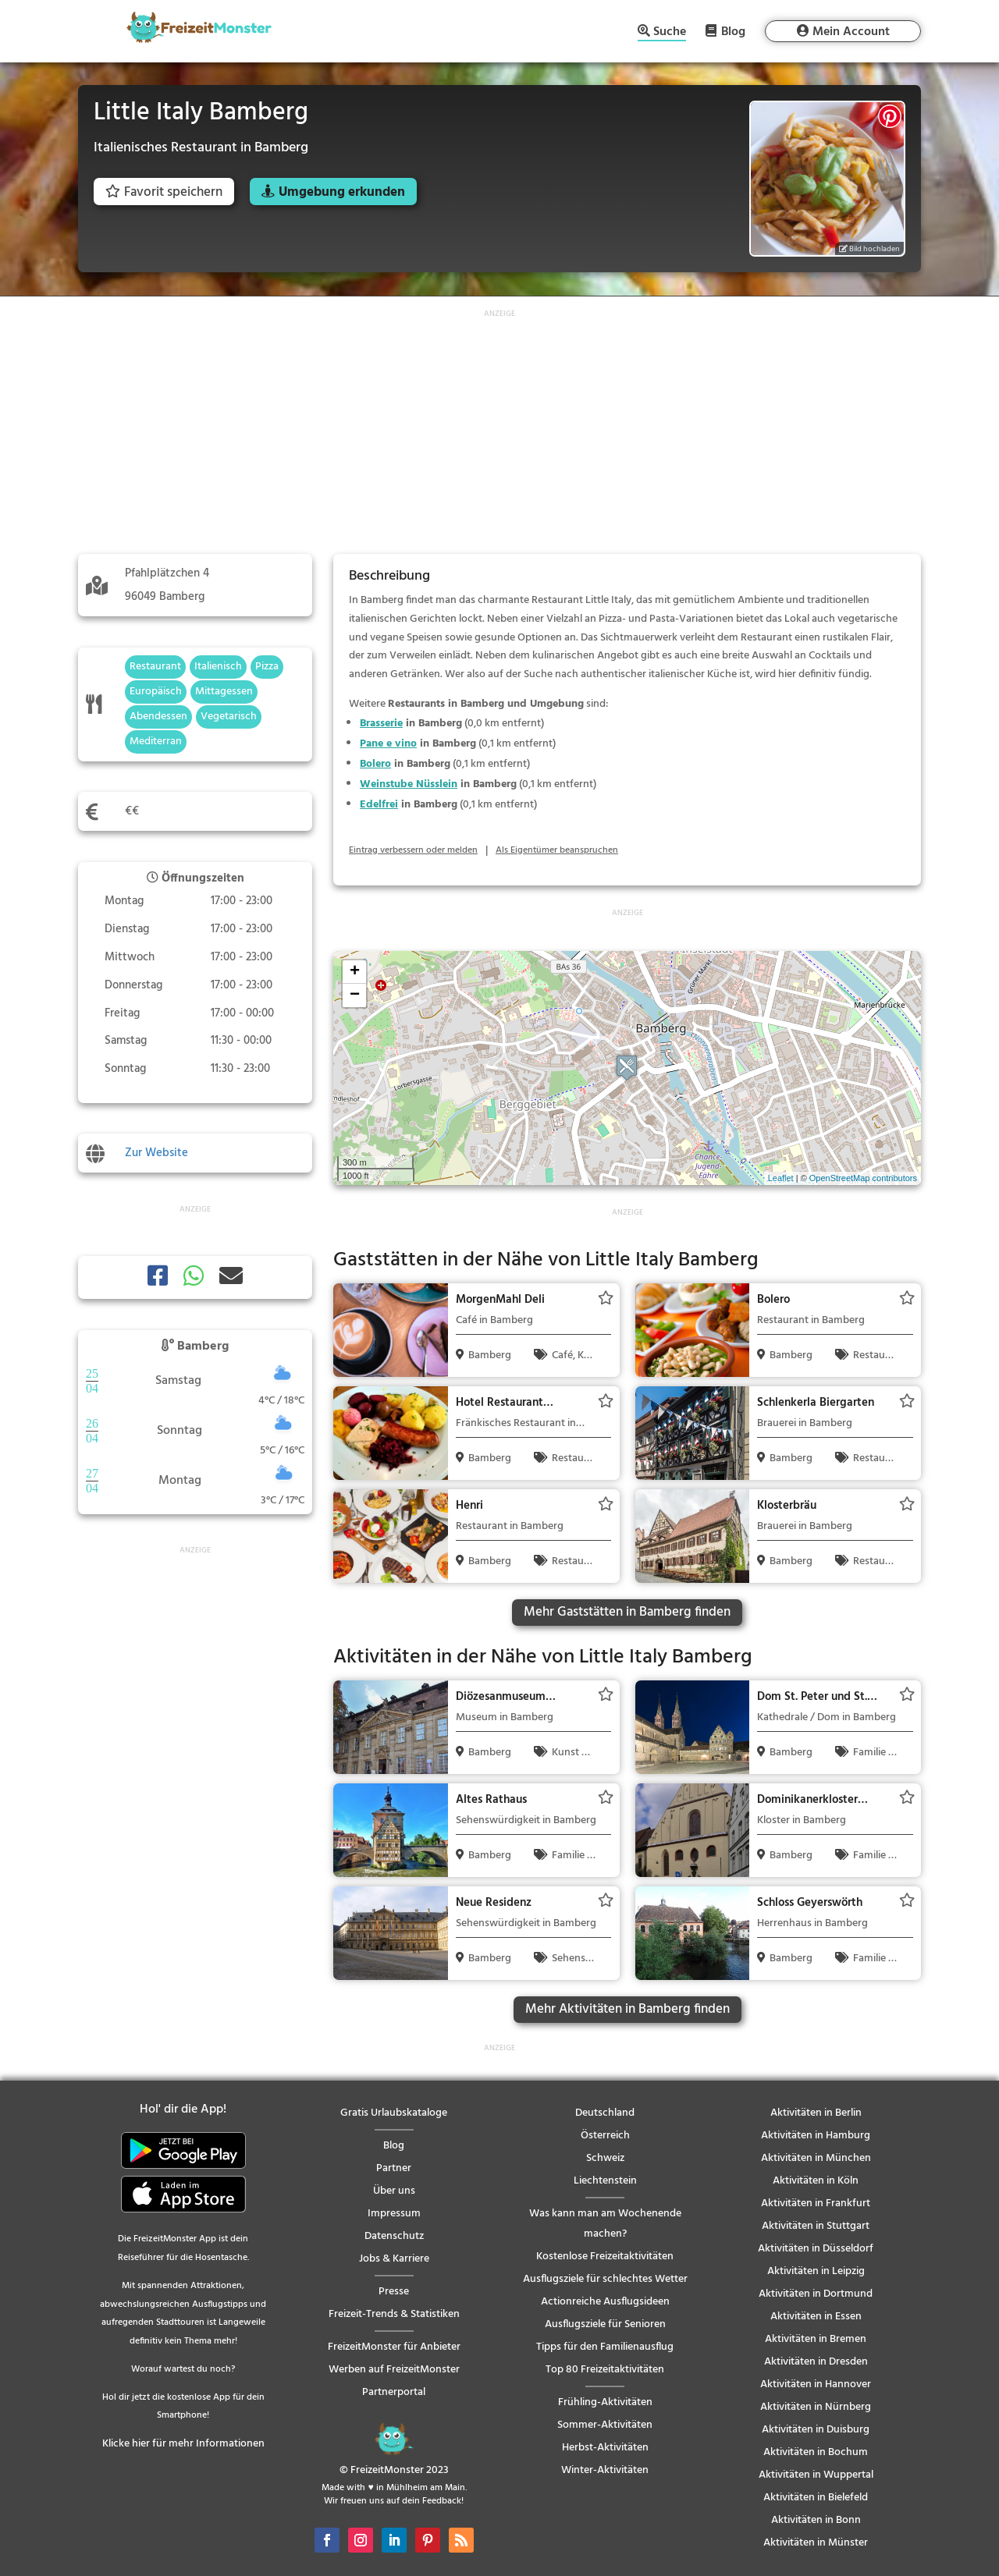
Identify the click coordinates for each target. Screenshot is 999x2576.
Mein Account (851, 32)
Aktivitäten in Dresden (816, 2362)
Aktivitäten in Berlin (816, 2113)
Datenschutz (394, 2236)
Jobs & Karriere (394, 2259)
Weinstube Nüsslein (408, 784)
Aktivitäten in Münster (815, 2543)
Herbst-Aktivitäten (605, 2448)
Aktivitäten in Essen (816, 2317)
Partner (393, 2168)
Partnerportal (393, 2392)
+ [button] (355, 972)
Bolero (375, 764)
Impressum (394, 2214)
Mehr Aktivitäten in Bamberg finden (627, 2009)
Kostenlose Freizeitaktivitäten (605, 2257)
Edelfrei (379, 805)
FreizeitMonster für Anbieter (394, 2347)
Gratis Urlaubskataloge (393, 2113)
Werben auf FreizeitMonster (394, 2370)
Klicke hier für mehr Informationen (183, 2444)
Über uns (394, 2191)
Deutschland (605, 2113)
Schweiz (605, 2158)
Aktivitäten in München (816, 2158)
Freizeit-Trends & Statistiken (394, 2314)
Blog (733, 31)
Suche (669, 33)
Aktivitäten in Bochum (815, 2452)
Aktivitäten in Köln (816, 2181)
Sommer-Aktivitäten (604, 2425)
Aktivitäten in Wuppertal (816, 2475)
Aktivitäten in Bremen (815, 2339)
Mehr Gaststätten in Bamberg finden (627, 1612)
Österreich (605, 2136)
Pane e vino (388, 744)
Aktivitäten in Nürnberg (815, 2407)
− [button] (355, 995)
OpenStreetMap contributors (863, 1178)
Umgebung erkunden (342, 192)
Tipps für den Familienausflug (605, 2347)
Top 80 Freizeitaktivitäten (605, 2370)
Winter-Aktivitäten (605, 2470)
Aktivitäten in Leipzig (816, 2271)
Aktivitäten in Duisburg (815, 2430)
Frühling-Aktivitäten (605, 2402)
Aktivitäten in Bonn (816, 2520)
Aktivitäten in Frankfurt (815, 2203)
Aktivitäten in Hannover (815, 2384)
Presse (394, 2292)
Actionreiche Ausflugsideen (605, 2302)
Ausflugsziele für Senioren (605, 2324)
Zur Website (156, 1153)
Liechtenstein (605, 2181)
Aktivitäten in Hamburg (815, 2136)
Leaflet (781, 1178)
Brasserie (381, 724)
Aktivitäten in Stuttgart (815, 2226)
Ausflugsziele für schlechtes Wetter (605, 2279)
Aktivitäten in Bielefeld (815, 2498)
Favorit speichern (163, 192)
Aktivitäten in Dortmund (816, 2294)
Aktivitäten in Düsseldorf (815, 2249)
